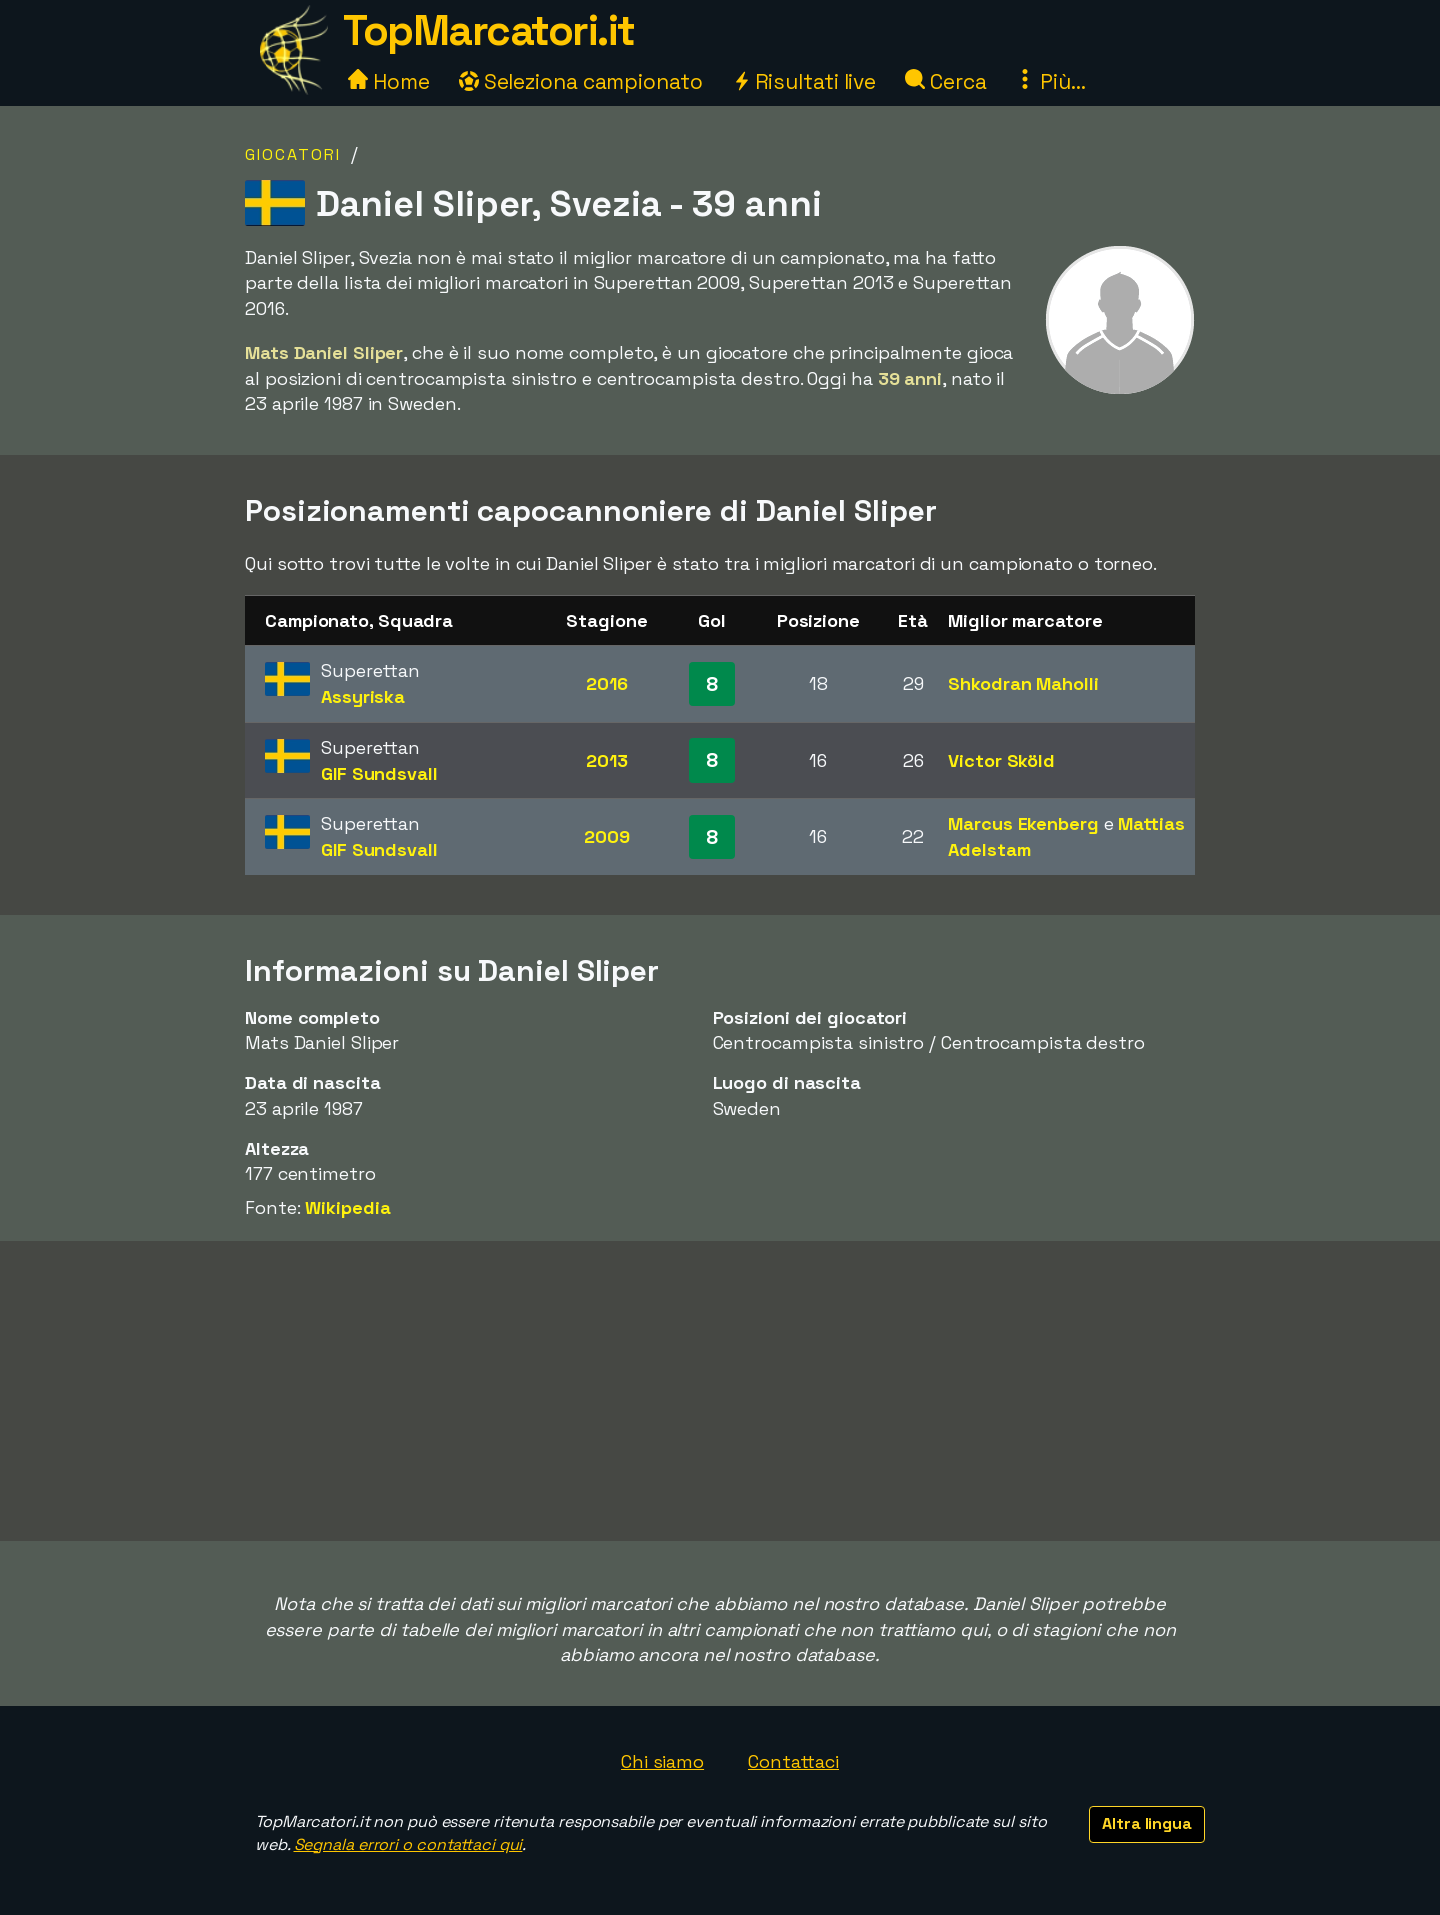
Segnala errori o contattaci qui (408, 1844)
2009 (607, 836)
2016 (607, 683)
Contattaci (793, 1761)
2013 (607, 760)
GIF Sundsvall (379, 773)
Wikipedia (347, 1207)
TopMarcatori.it (489, 30)
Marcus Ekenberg (1023, 823)
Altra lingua (1147, 1823)
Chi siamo (662, 1761)
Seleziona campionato (581, 81)
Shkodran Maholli (1023, 683)
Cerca (945, 81)
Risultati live (804, 81)
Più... (1050, 81)
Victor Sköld (1001, 760)
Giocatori (293, 154)
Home (389, 81)
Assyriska (363, 696)
